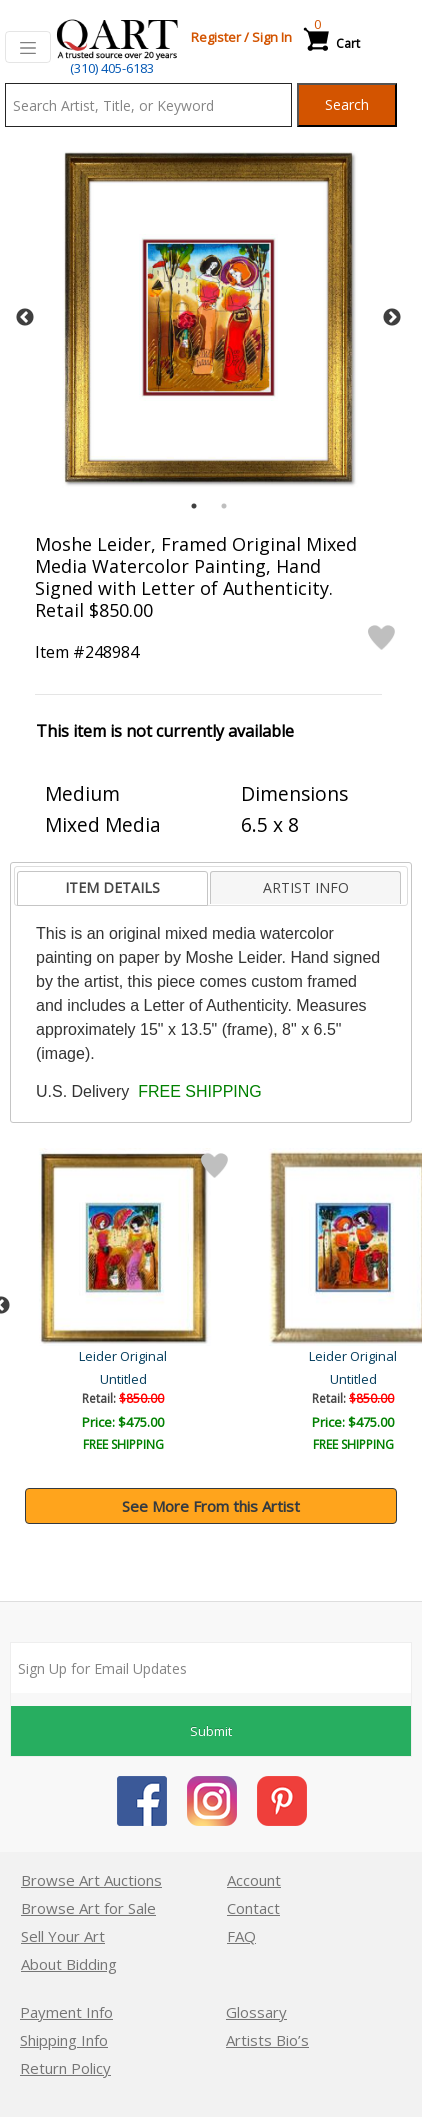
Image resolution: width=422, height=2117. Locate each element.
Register (216, 37)
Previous (25, 318)
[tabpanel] (208, 317)
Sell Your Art (63, 1936)
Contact (253, 1908)
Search (347, 104)
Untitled (125, 1379)
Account (254, 1880)
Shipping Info (64, 2040)
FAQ (241, 1936)
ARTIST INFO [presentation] (306, 887)
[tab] (112, 888)
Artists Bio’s (267, 2040)
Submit (211, 1731)
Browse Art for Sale (88, 1908)
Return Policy (65, 2068)
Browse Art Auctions (91, 1880)
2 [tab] (224, 506)
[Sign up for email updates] (211, 1668)
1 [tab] (194, 506)
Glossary (256, 2012)
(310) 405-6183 (112, 68)
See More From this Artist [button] (211, 1506)
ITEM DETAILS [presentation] (112, 887)
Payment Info (66, 2012)
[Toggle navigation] (28, 47)
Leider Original (125, 1356)
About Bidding (69, 1964)
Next (392, 318)
